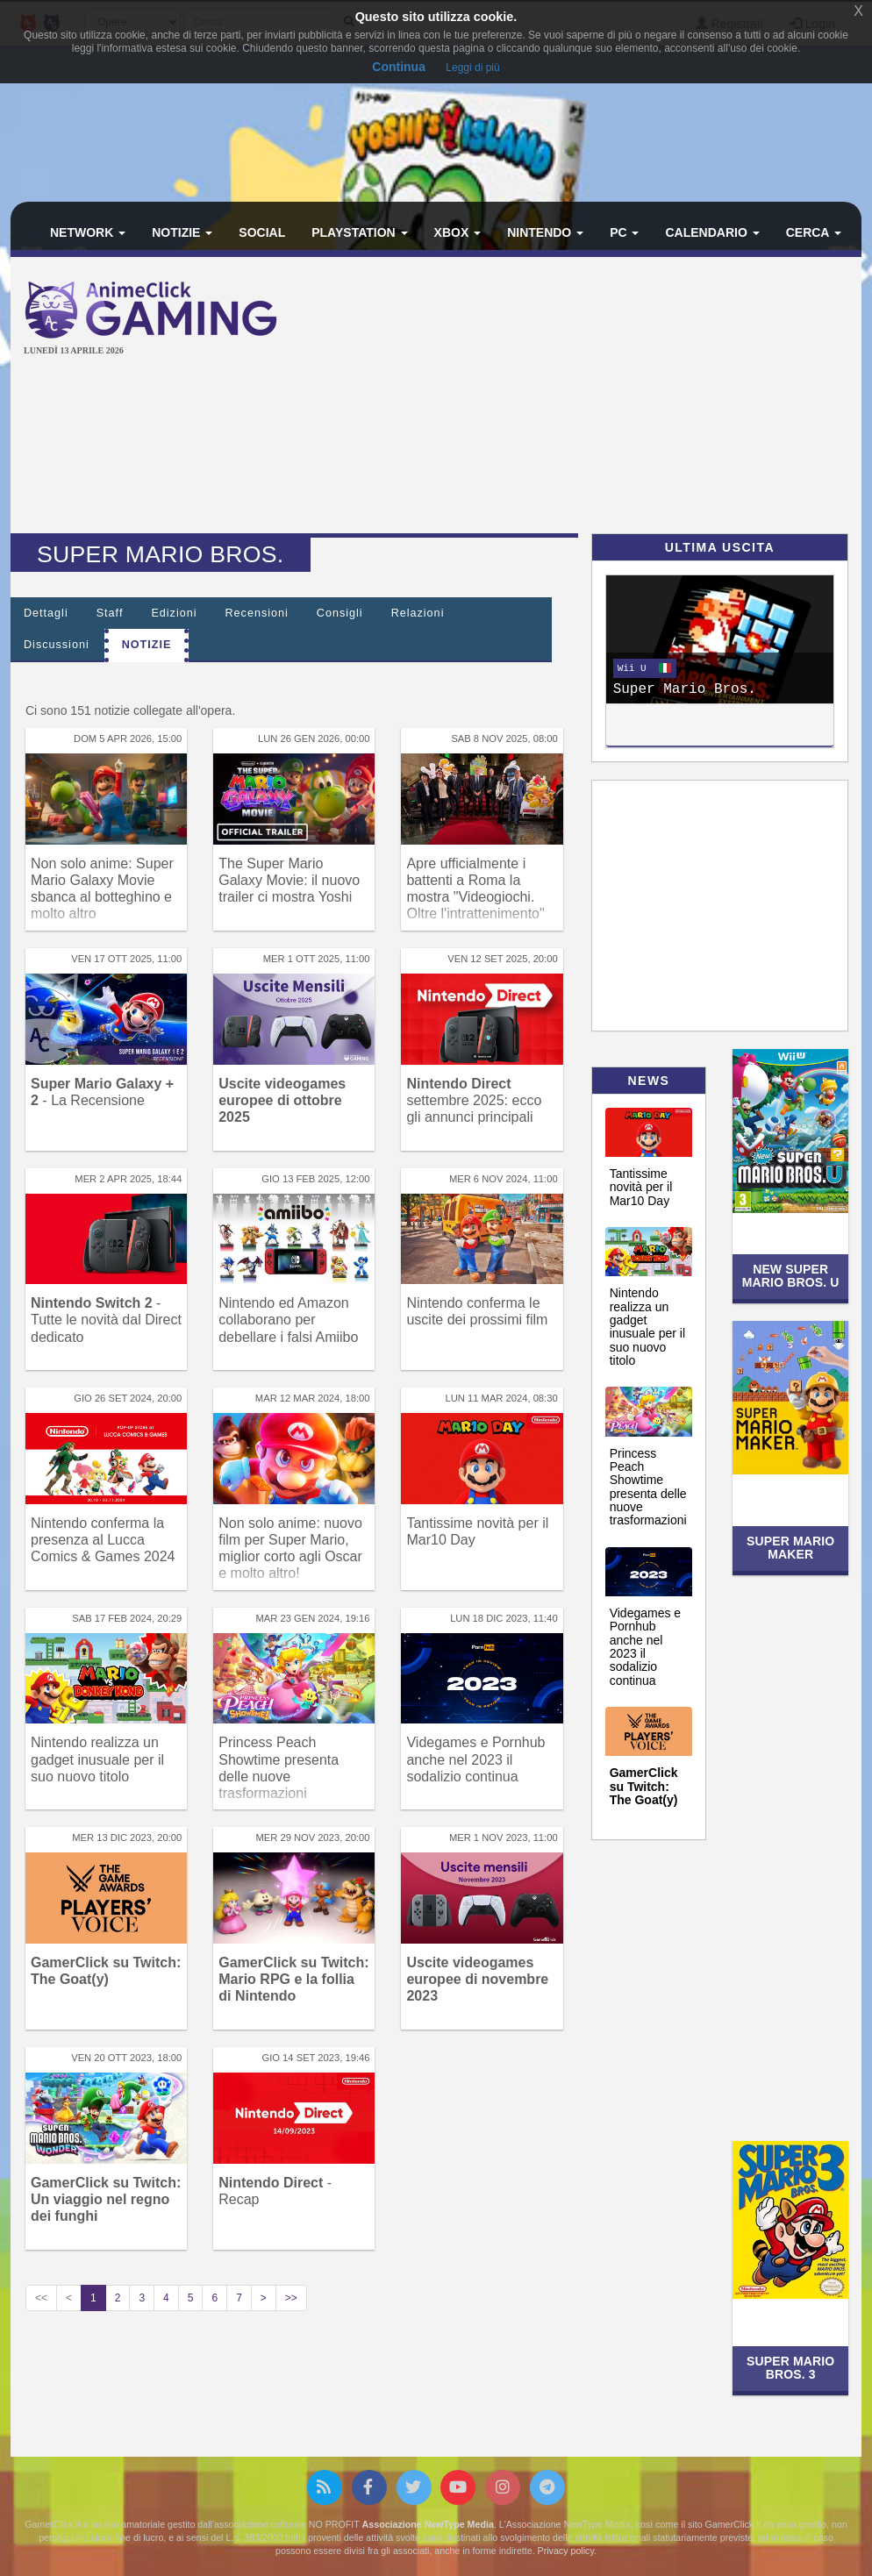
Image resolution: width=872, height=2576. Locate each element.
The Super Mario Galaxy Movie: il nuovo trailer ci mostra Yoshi (289, 880)
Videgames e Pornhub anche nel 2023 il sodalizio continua (475, 1759)
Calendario (712, 232)
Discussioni (56, 645)
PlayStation (359, 232)
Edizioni (174, 613)
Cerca (813, 232)
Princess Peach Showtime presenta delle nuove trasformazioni (648, 1487)
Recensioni (257, 613)
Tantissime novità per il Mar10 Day (641, 1187)
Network (87, 232)
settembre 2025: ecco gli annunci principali (473, 1100)
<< (41, 2298)
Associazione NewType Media (428, 2524)
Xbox (458, 232)
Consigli (340, 613)
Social (262, 232)
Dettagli (46, 613)
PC (624, 232)
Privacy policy (566, 2550)
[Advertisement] (589, 397)
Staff (110, 613)
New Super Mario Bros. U (791, 1275)
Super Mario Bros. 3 (790, 2367)
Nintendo (545, 232)
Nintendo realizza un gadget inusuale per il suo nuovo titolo (97, 1759)
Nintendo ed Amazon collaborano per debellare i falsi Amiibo (288, 1319)
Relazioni (418, 613)
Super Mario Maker (790, 1547)
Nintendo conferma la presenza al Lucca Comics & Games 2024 (103, 1540)
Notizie (182, 232)
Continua (398, 67)
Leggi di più (472, 67)
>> (291, 2298)
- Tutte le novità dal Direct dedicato (106, 1319)
